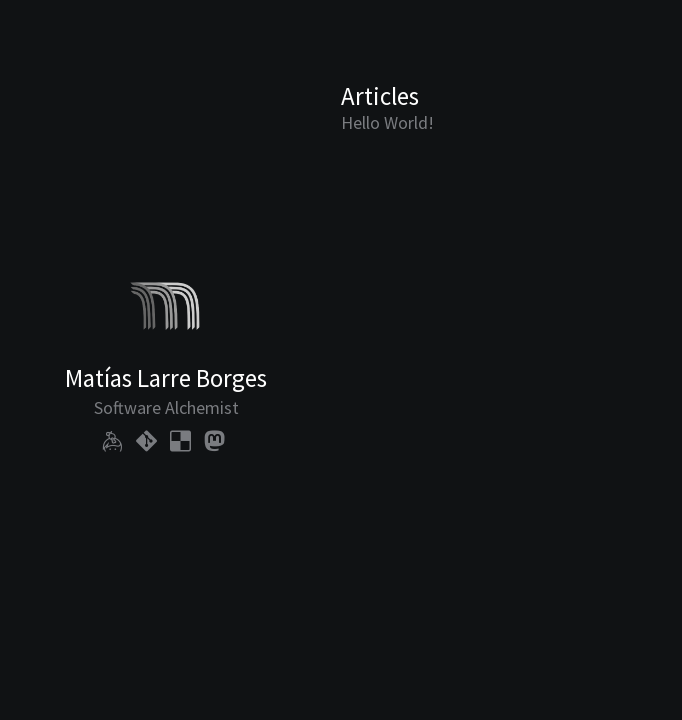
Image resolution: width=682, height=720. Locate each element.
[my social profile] (214, 440)
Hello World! (387, 122)
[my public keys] (112, 440)
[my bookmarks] (180, 440)
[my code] (146, 440)
